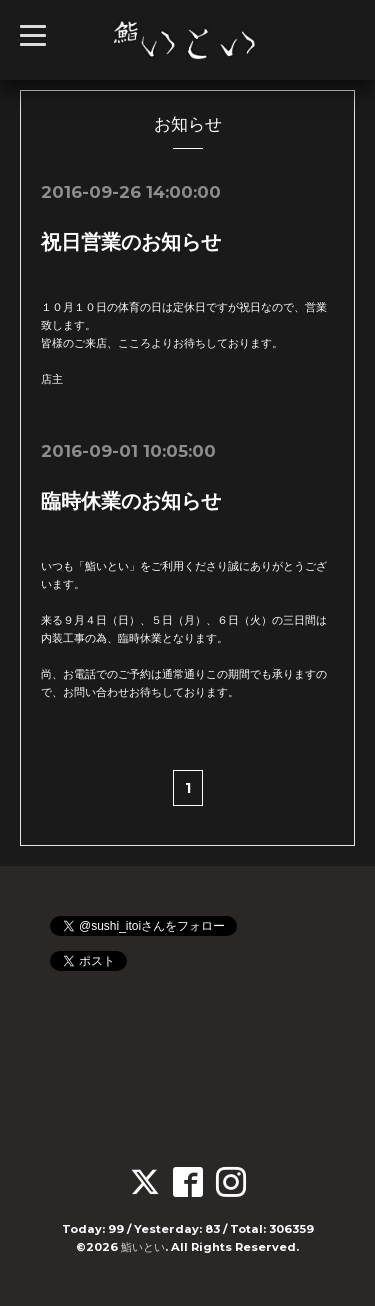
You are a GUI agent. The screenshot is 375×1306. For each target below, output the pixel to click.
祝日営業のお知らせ (131, 242)
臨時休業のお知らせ (131, 501)
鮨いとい (143, 1247)
